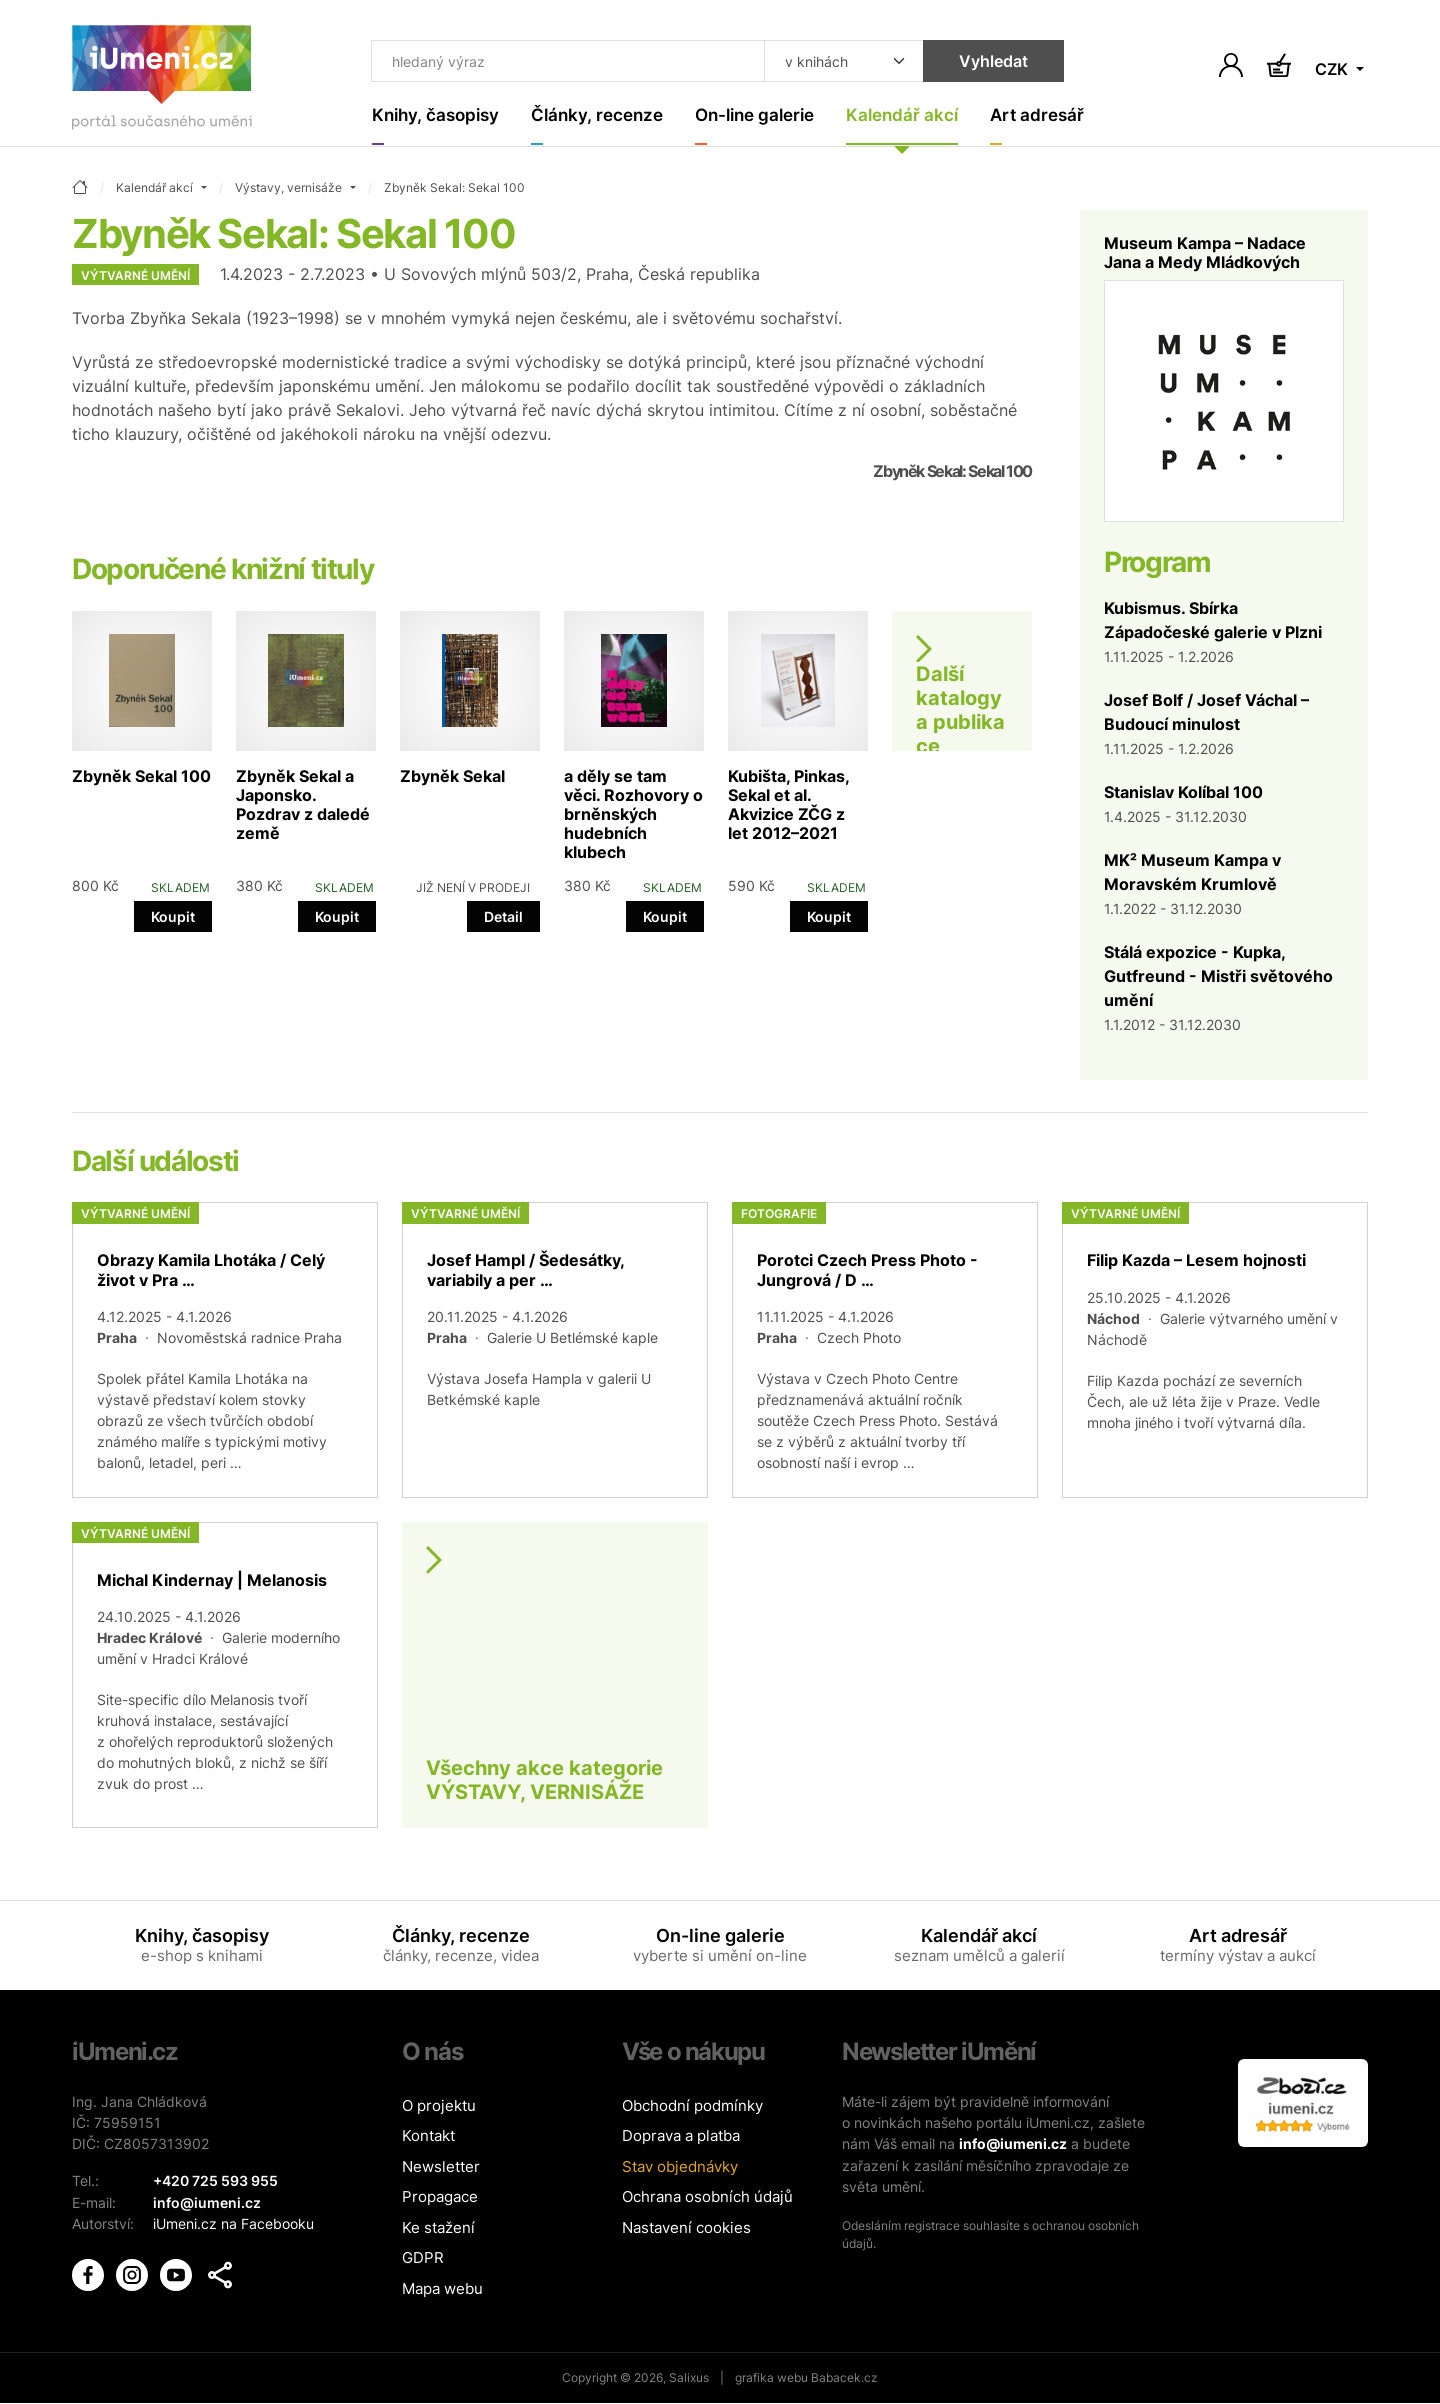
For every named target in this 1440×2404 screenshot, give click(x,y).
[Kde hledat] (832, 62)
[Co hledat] (562, 62)
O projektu (439, 2105)
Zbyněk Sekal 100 (141, 776)
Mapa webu (442, 2288)
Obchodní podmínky (692, 2105)
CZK (1333, 70)
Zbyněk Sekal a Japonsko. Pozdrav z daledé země (303, 805)
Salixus (689, 2378)
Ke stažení (438, 2227)
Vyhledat (981, 62)
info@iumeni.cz (1013, 2143)
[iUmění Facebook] (90, 2271)
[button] (220, 2273)
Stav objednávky (680, 2166)
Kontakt (428, 2136)
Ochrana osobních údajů (707, 2197)
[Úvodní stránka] (162, 81)
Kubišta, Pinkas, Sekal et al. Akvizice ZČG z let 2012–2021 (788, 805)
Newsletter (441, 2166)
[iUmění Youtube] (178, 2271)
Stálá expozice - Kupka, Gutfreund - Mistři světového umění (1218, 976)
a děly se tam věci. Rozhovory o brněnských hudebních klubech (633, 814)
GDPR (423, 2258)
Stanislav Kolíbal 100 (1183, 792)
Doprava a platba (681, 2136)
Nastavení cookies (686, 2227)
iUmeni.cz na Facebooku (233, 2222)
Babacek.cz (844, 2378)
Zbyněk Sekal (452, 776)
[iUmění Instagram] (134, 2271)
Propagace (440, 2197)
